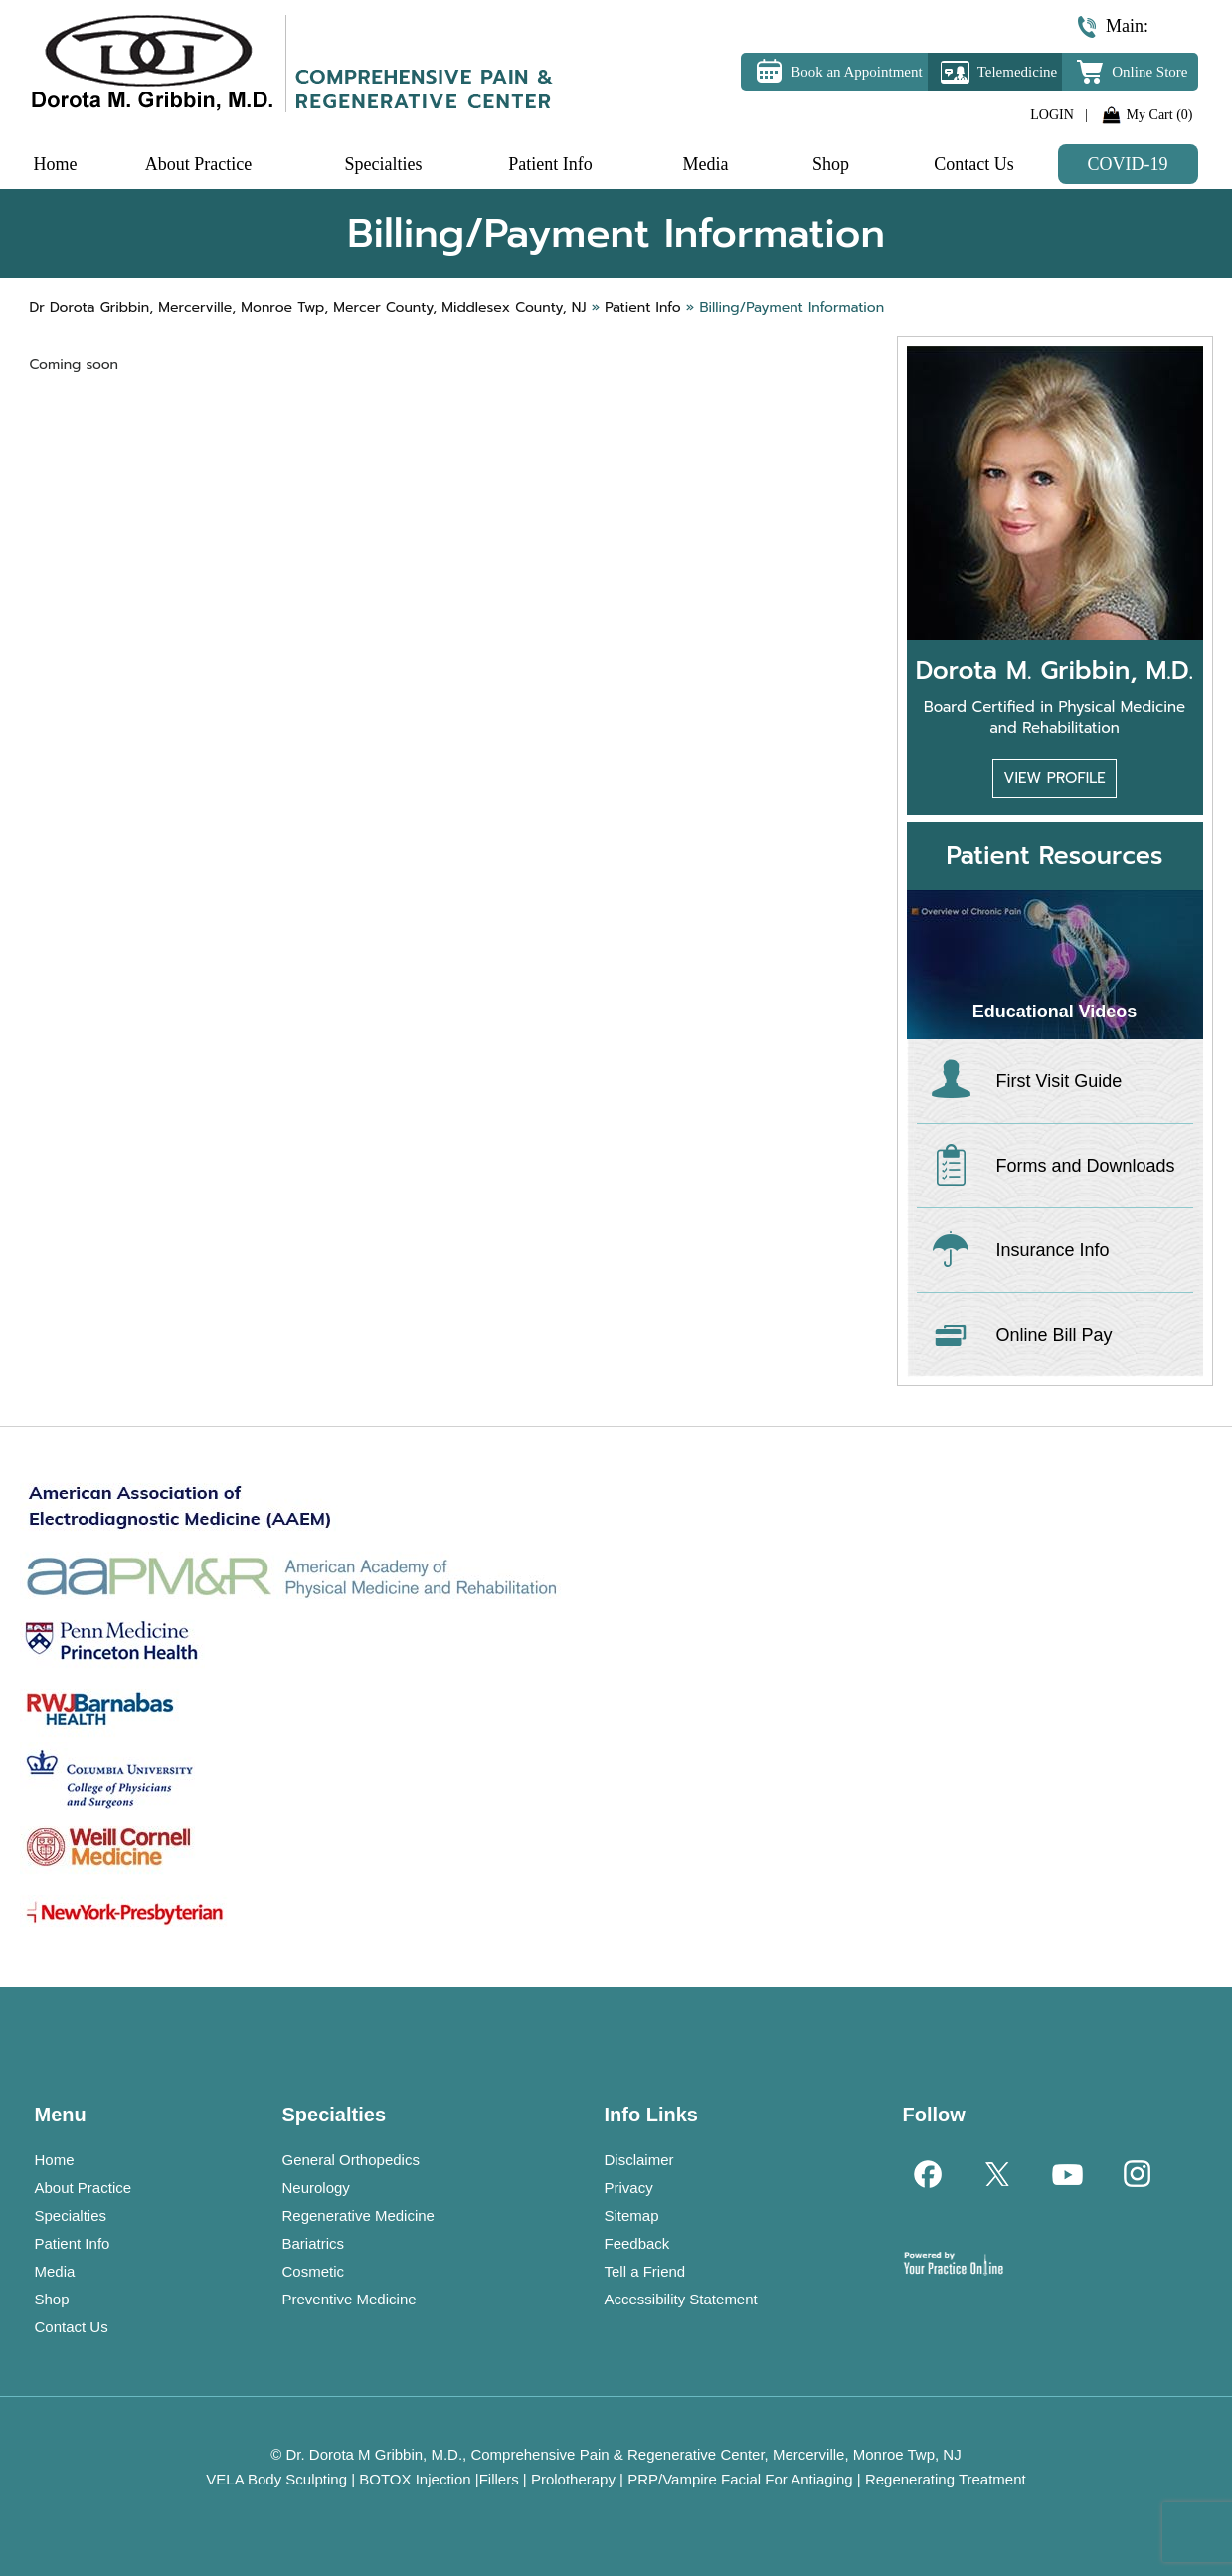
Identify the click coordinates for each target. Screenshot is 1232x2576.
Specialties (71, 2215)
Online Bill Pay (1054, 1335)
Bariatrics (313, 2243)
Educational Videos (1055, 1011)
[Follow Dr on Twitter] (996, 2173)
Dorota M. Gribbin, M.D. (1054, 671)
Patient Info (72, 2243)
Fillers (499, 2479)
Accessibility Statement (681, 2299)
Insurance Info (1053, 1250)
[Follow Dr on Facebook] (927, 2173)
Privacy (629, 2187)
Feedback (637, 2243)
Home (55, 2159)
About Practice (83, 2187)
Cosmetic (313, 2271)
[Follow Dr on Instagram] (1135, 2173)
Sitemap (632, 2215)
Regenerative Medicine (358, 2215)
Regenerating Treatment (945, 2479)
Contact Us (71, 2326)
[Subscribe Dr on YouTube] (1066, 2173)
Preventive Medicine (349, 2299)
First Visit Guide (1059, 1081)
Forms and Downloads (1085, 1166)
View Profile (1054, 778)
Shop (52, 2299)
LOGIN (1052, 114)
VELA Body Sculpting (276, 2479)
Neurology (316, 2187)
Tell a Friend (645, 2271)
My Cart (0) (1160, 114)
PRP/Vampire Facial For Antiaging (740, 2479)
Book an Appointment (857, 72)
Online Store (1149, 72)
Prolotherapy (573, 2479)
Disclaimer (639, 2159)
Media (55, 2271)
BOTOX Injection (414, 2479)
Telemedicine (1017, 72)
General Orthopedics (351, 2159)
